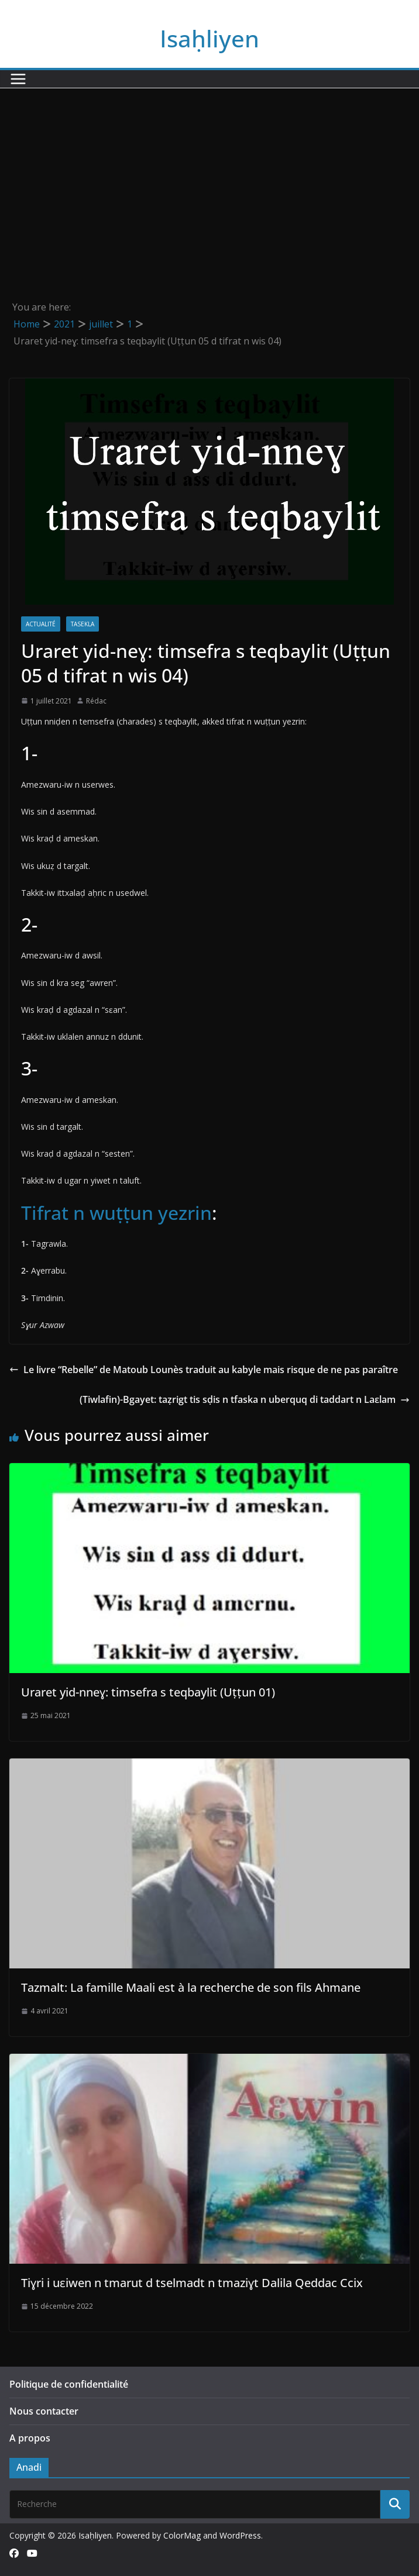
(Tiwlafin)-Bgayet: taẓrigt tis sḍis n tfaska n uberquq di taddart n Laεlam (245, 1399)
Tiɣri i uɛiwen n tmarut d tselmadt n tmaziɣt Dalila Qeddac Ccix (192, 2283)
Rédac (96, 701)
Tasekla (82, 624)
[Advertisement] (209, 176)
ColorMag (182, 2535)
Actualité (41, 624)
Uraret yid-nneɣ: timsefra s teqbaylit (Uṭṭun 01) (148, 1692)
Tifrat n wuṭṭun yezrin (116, 1212)
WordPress (240, 2535)
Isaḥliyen (209, 38)
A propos (29, 2438)
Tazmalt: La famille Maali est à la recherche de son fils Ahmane (190, 1987)
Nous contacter (43, 2411)
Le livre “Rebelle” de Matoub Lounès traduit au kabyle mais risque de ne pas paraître (203, 1369)
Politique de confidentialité (68, 2384)
